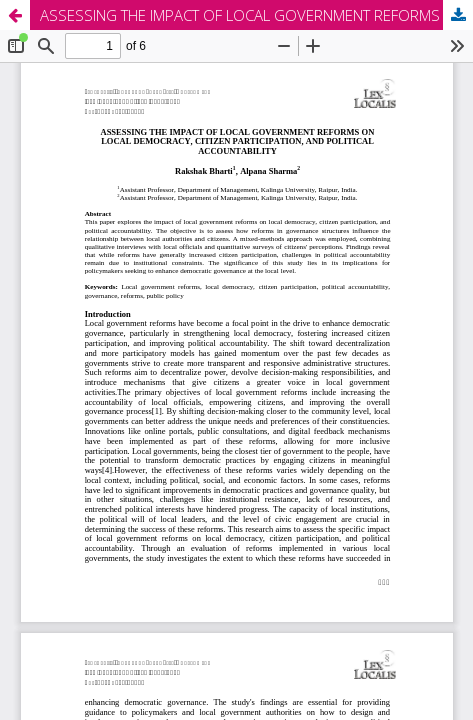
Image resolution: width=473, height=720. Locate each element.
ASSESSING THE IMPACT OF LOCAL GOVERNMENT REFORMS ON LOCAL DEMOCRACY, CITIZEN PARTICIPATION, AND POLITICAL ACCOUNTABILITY (256, 15)
